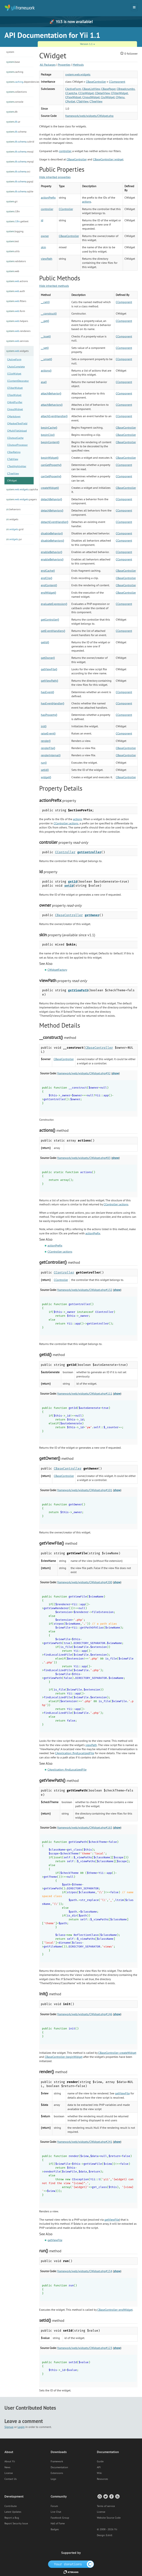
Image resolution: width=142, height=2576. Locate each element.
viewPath (46, 258)
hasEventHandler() (52, 703)
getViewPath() (49, 680)
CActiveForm (14, 359)
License (8, 2473)
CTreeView (13, 473)
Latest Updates (12, 2511)
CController (66, 209)
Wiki (99, 2473)
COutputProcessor (17, 445)
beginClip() (48, 435)
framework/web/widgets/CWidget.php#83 (84, 1158)
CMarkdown (14, 416)
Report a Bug (11, 2517)
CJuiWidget (108, 97)
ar (13, 121)
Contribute (10, 2506)
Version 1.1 (87, 44)
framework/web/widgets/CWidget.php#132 (84, 1290)
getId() (45, 642)
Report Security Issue (16, 2523)
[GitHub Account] (99, 2496)
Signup (8, 2427)
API (99, 2467)
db (12, 111)
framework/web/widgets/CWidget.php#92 (84, 1073)
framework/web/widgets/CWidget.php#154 (84, 2271)
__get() (45, 321)
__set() (45, 348)
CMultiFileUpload (17, 430)
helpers (17, 321)
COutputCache (15, 438)
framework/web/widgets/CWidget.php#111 (84, 1393)
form (15, 311)
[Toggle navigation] (134, 7)
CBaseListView (91, 89)
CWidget (12, 480)
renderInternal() (50, 755)
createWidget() (50, 488)
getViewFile (122, 2093)
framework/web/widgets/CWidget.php (89, 116)
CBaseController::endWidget (115, 2309)
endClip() (46, 578)
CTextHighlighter (16, 466)
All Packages (48, 64)
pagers (20, 499)
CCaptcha (71, 93)
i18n (13, 211)
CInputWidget (15, 409)
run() (44, 762)
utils (13, 251)
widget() (46, 777)
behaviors (13, 509)
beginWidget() (49, 457)
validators (16, 261)
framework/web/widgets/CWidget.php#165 (84, 1827)
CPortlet (70, 101)
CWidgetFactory (57, 970)
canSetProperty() (51, 476)
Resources (102, 2479)
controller (65, 151)
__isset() (46, 336)
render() (45, 741)
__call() (45, 302)
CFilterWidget (15, 387)
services (17, 341)
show (115, 1073)
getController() (50, 619)
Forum (54, 2506)
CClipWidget (14, 373)
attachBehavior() (51, 393)
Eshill (109, 2535)
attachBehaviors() (51, 404)
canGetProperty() (51, 465)
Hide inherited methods (54, 286)
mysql (20, 161)
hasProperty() (49, 715)
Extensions (57, 2473)
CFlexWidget (14, 395)
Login (21, 2427)
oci (18, 171)
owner (45, 236)
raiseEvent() (48, 733)
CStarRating (14, 452)
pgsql (19, 181)
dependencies (20, 81)
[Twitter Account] (105, 2496)
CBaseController (96, 81)
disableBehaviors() (52, 540)
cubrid (20, 141)
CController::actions (66, 823)
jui (14, 539)
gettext (17, 221)
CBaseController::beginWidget (63, 2057)
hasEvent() (47, 692)
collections (16, 91)
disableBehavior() (52, 533)
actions (17, 281)
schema (16, 131)
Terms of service (106, 2506)
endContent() (49, 585)
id (42, 220)
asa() (44, 382)
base (13, 62)
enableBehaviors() (52, 559)
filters (16, 301)
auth (15, 291)
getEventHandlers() (53, 631)
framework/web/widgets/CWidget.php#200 (84, 1582)
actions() (46, 370)
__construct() (49, 313)
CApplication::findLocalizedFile (74, 1753)
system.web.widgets (77, 74)
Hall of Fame (58, 2523)
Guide (100, 2461)
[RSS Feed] (117, 2496)
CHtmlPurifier (14, 402)
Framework (57, 2461)
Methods (78, 64)
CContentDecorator (18, 380)
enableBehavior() (51, 552)
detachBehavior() (51, 499)
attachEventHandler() (54, 416)
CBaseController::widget (108, 159)
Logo (53, 2479)
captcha (20, 489)
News (7, 2467)
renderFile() (48, 748)
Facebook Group (60, 2517)
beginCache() (49, 427)
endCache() (48, 570)
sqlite (19, 191)
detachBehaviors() (52, 510)
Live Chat (56, 2511)
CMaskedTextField (17, 423)
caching (14, 71)
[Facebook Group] (111, 2496)
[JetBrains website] (71, 2571)
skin (43, 247)
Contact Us (10, 2479)
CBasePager (108, 89)
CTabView (12, 459)
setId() (45, 770)
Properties (64, 64)
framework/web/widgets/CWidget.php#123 (84, 2348)
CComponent (117, 81)
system (10, 52)
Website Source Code (109, 2517)
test (12, 241)
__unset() (46, 359)
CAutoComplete (16, 366)
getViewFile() (49, 669)
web (12, 271)
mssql (19, 151)
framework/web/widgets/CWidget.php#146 (84, 2014)
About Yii (9, 2461)
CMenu (120, 97)
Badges (55, 2529)
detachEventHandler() (54, 522)
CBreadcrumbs (126, 89)
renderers (18, 331)
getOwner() (48, 658)
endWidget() (48, 592)
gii (12, 201)
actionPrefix (48, 197)
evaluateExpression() (54, 604)
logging (14, 231)
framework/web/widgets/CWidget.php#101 (84, 1490)
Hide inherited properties (55, 177)
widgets (17, 351)
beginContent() (50, 442)
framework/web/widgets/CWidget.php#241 (84, 2141)
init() (43, 726)
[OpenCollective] (71, 2564)
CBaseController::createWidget (117, 2053)
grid (14, 529)
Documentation (59, 2467)
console (14, 101)
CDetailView (102, 93)
